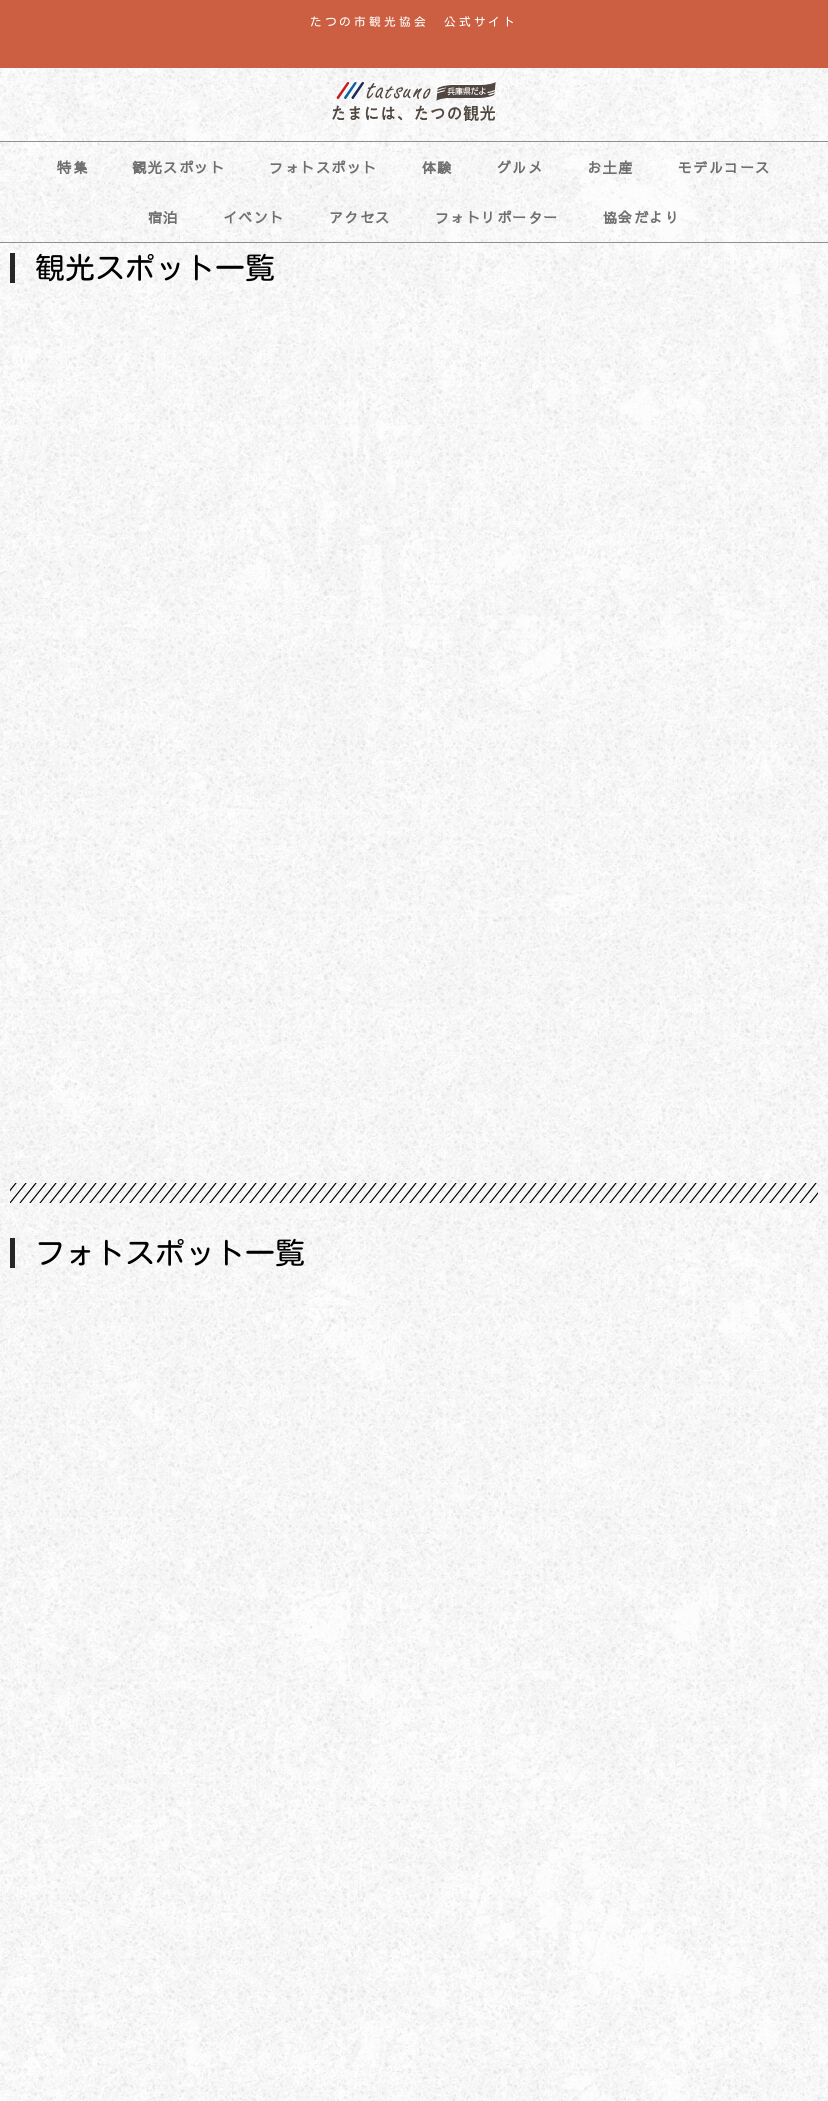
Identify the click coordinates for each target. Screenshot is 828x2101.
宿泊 (163, 217)
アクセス (360, 217)
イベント (254, 217)
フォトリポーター (497, 217)
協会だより (642, 217)
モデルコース (724, 167)
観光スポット (178, 167)
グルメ (520, 167)
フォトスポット (323, 167)
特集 (72, 167)
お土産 (610, 167)
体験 (437, 167)
